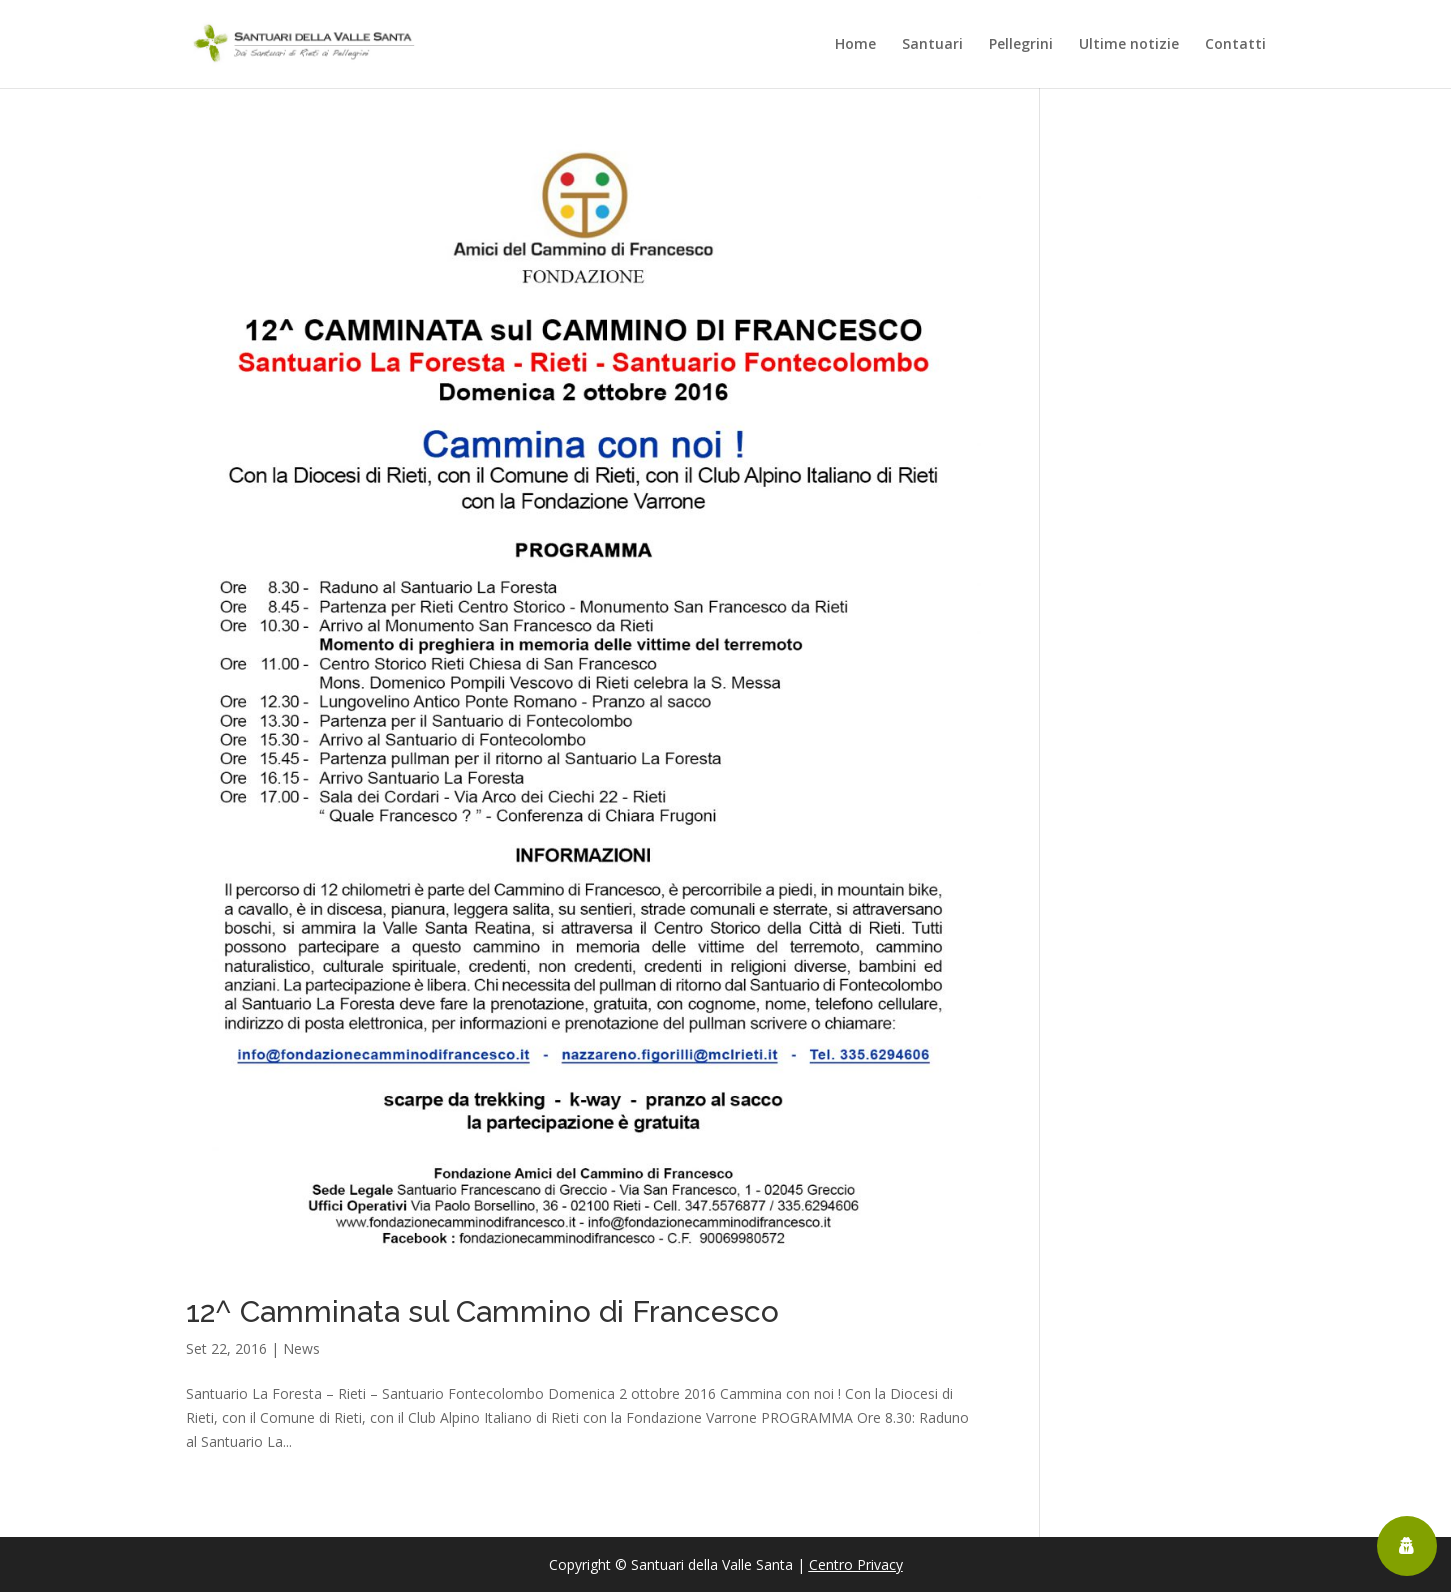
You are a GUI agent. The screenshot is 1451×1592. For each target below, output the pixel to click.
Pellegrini (1021, 45)
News (301, 1348)
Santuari (932, 45)
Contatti (1235, 45)
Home (855, 45)
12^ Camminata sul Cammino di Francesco (482, 1311)
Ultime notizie (1129, 45)
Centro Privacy (856, 1564)
